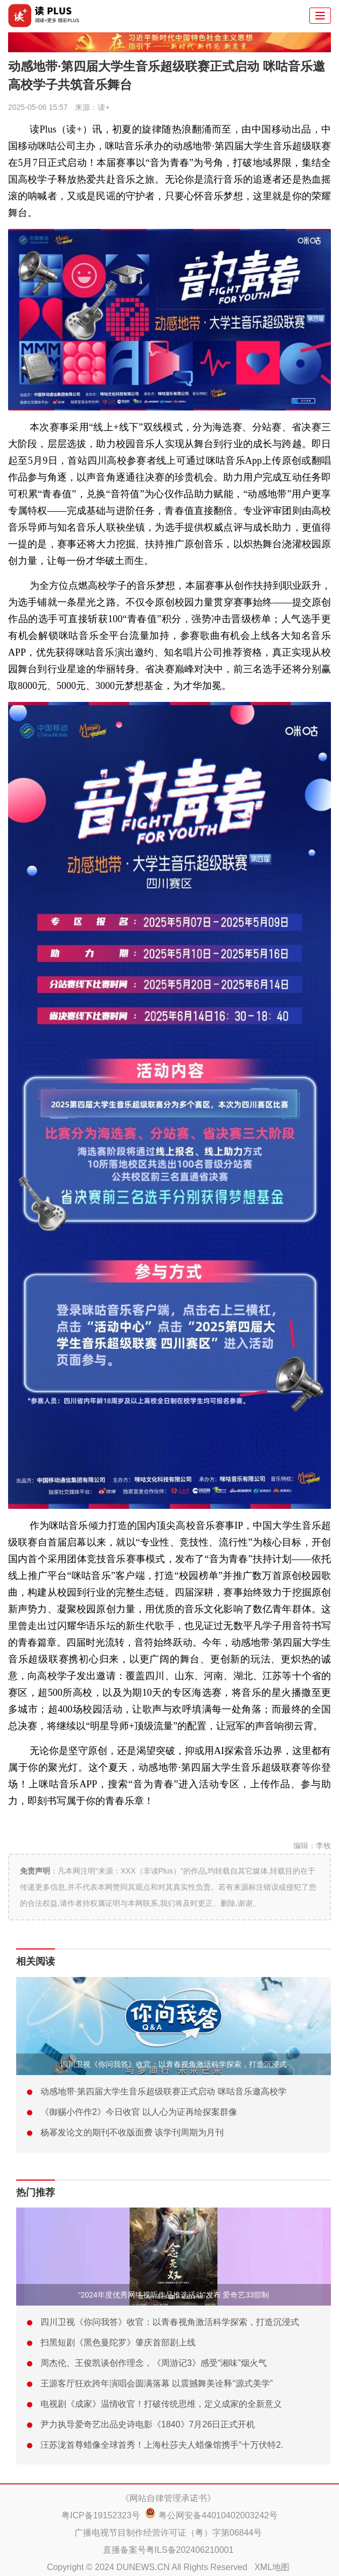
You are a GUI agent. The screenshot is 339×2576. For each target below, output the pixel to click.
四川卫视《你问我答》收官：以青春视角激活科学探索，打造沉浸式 (173, 2064)
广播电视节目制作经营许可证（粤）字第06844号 (168, 2532)
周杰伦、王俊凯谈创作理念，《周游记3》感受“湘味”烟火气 (153, 2363)
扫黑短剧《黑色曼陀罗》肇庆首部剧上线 (118, 2342)
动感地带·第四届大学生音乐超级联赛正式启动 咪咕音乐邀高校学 (163, 2091)
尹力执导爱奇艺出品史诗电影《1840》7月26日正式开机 (147, 2424)
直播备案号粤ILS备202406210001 (168, 2549)
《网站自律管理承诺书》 (168, 2498)
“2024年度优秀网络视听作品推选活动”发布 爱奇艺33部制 (173, 2294)
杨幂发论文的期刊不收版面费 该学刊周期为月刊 (132, 2132)
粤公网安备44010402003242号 (218, 2515)
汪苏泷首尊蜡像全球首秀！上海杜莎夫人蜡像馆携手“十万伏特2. (161, 2444)
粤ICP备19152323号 (100, 2515)
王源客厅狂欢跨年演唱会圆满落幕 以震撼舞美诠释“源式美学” (156, 2383)
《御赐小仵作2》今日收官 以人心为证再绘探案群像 (138, 2112)
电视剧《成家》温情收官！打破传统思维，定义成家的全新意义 (161, 2403)
